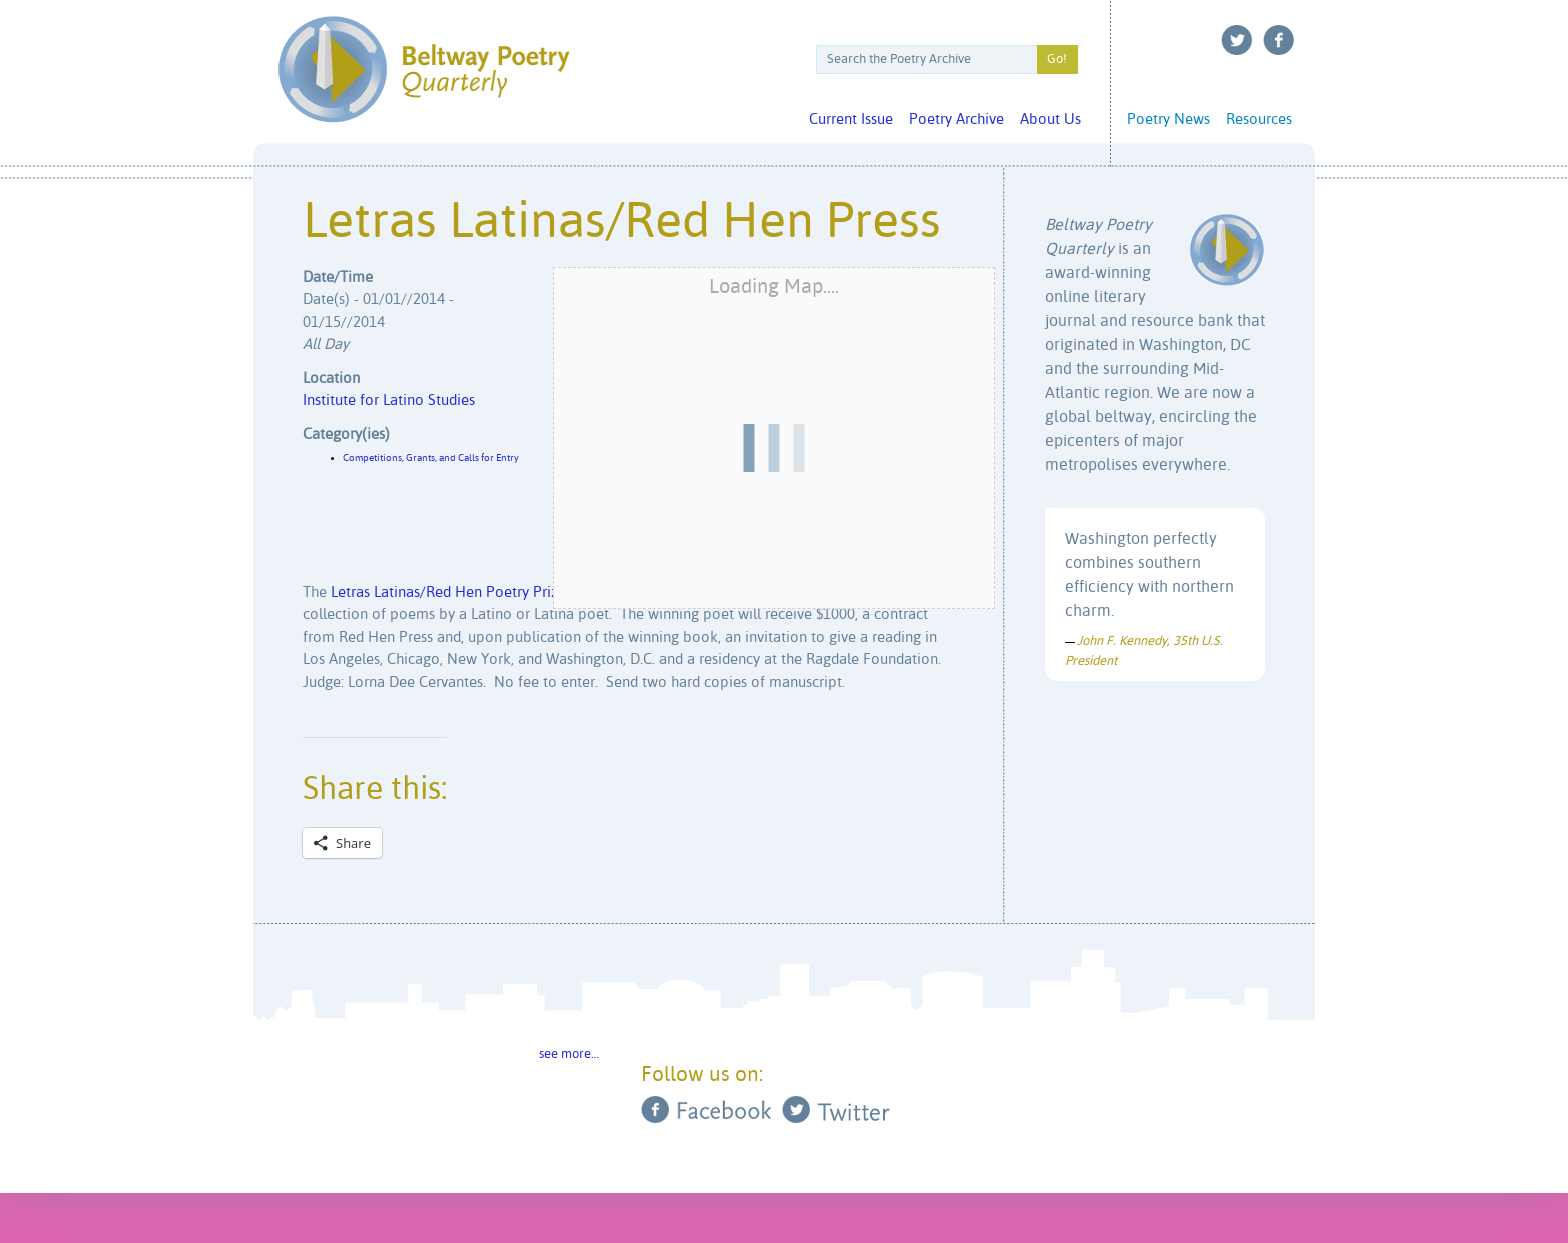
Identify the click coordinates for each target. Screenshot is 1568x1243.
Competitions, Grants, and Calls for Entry (431, 458)
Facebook (1279, 40)
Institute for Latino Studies (389, 400)
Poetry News (1168, 119)
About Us (1050, 119)
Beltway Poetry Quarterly (423, 69)
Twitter (1237, 40)
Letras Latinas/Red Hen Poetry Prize (448, 592)
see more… (569, 1054)
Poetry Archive (956, 119)
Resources (1259, 119)
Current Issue (851, 119)
